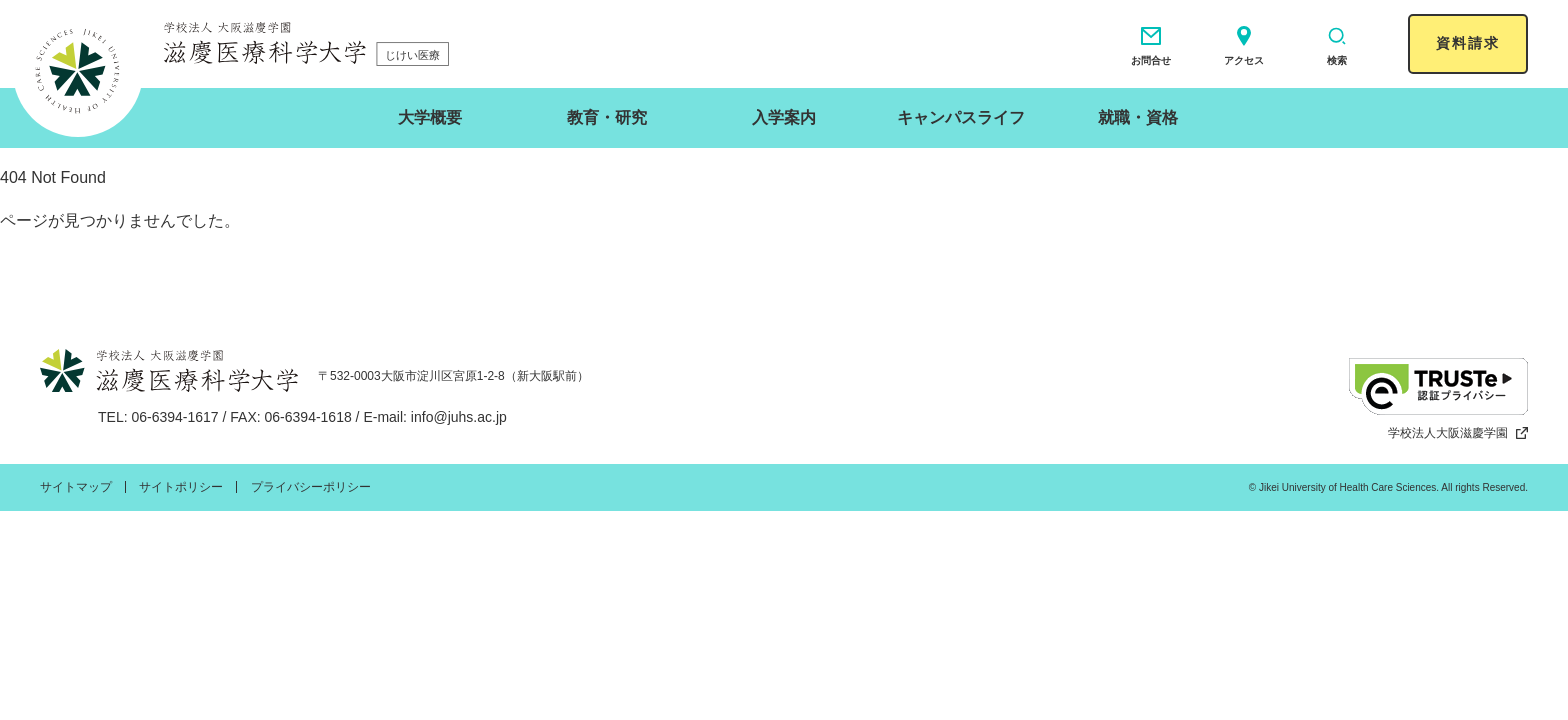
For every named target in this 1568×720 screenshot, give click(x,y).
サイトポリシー (181, 487)
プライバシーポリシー (311, 487)
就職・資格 (1138, 117)
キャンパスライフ (961, 117)
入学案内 (784, 117)
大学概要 (430, 117)
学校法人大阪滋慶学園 (1458, 433)
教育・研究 (607, 117)
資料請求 (1468, 43)
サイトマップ (76, 487)
